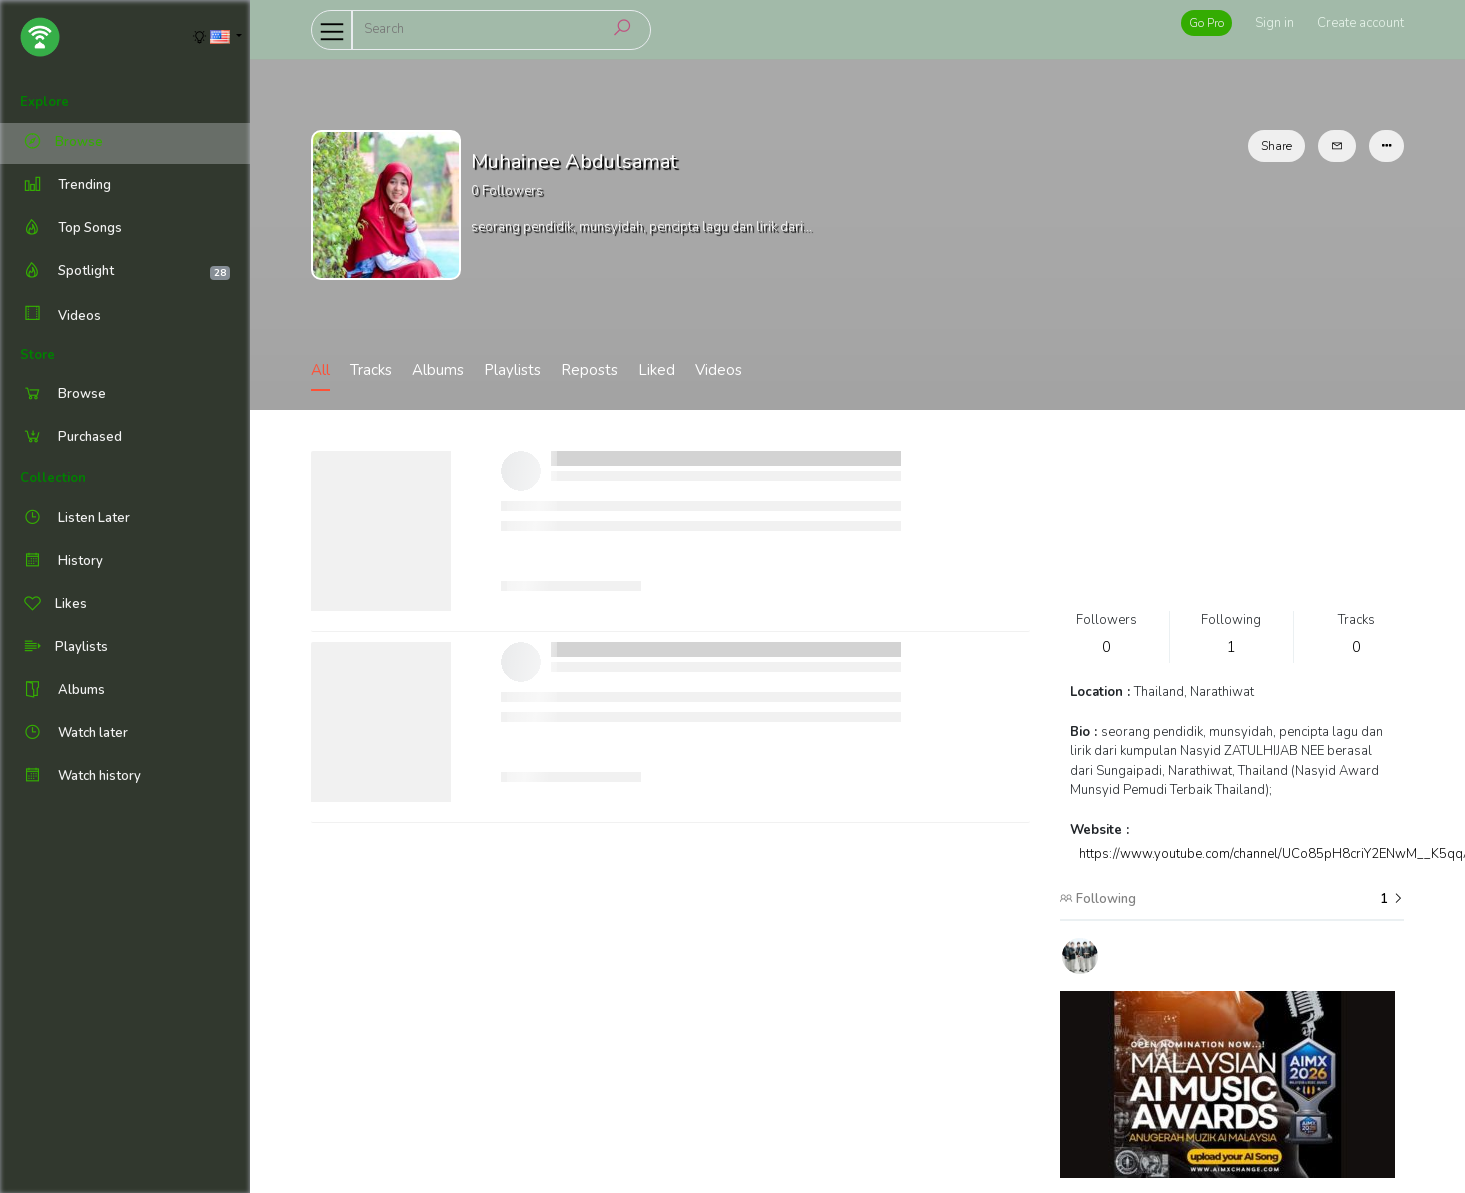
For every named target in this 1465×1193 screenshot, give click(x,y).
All (320, 370)
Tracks (371, 370)
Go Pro (1206, 23)
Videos (60, 315)
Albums (438, 370)
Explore (44, 102)
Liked (656, 370)
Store (37, 355)
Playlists (512, 370)
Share (1276, 146)
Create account (1360, 23)
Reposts (589, 370)
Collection (53, 478)
